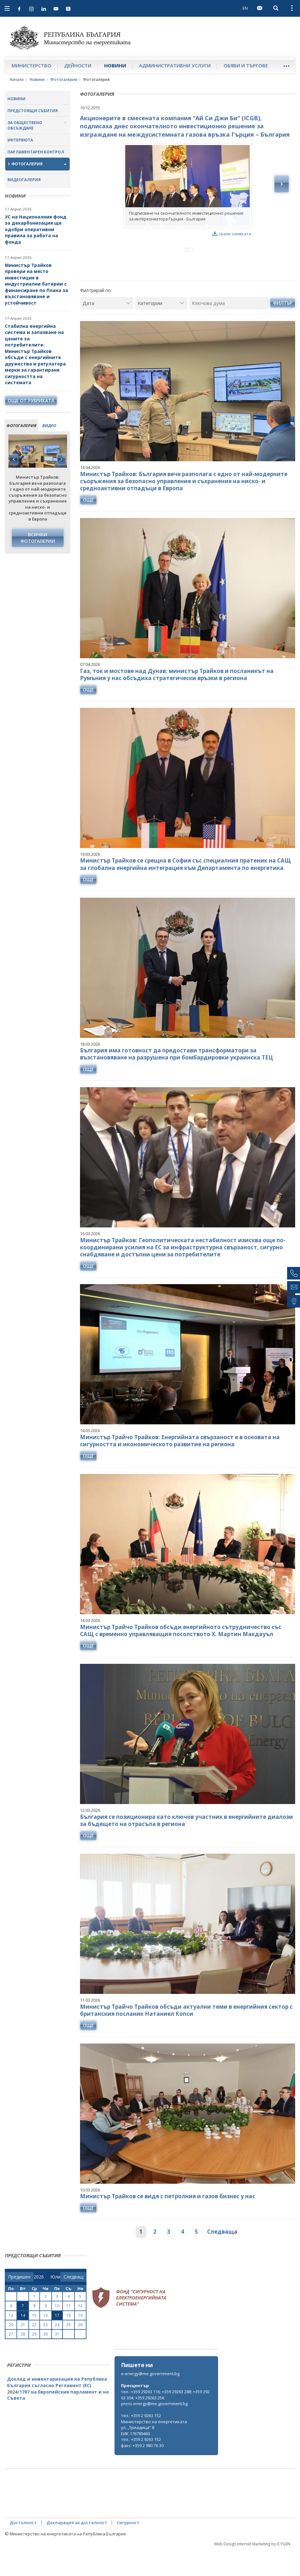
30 (45, 2360)
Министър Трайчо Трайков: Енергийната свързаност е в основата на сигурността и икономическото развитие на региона (180, 1467)
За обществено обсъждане (24, 125)
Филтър (282, 329)
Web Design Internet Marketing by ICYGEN (252, 2570)
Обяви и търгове (246, 65)
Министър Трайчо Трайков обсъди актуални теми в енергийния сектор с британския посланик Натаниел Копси (186, 2036)
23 (45, 2351)
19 (80, 2341)
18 (68, 2341)
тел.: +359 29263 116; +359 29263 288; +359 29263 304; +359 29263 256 (165, 2421)
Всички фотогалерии (37, 538)
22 (34, 2351)
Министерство (31, 65)
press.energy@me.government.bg (154, 2430)
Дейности (77, 65)
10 (57, 2332)
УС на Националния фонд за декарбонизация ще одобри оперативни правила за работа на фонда (35, 229)
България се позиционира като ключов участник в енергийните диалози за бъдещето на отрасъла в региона (186, 1846)
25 (68, 2351)
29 (34, 2360)
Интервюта (20, 140)
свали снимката (231, 234)
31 (57, 2360)
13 (11, 2341)
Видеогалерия (24, 179)
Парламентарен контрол (35, 152)
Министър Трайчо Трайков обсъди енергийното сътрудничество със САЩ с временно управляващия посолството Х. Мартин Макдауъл (180, 1656)
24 (57, 2351)
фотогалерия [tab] (21, 425)
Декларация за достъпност (76, 2549)
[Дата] (107, 329)
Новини (115, 65)
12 (80, 2332)
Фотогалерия (63, 79)
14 (23, 2341)
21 (23, 2351)
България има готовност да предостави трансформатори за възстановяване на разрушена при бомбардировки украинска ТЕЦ (176, 1080)
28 (23, 2360)
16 (45, 2341)
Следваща (222, 2258)
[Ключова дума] (228, 329)
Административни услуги (175, 65)
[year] (39, 2303)
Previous (14, 459)
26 (80, 2351)
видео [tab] (49, 425)
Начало (17, 79)
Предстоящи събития (32, 110)
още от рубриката (31, 400)
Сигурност (128, 2549)
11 (68, 2332)
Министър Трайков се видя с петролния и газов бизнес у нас (167, 2222)
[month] (55, 2303)
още (88, 526)
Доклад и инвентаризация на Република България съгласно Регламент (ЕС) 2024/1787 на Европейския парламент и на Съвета (58, 2414)
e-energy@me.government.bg (150, 2400)
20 (11, 2351)
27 (11, 2360)
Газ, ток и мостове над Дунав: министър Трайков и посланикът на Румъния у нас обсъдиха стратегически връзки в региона (177, 700)
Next (61, 459)
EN (245, 8)
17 (57, 2341)
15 (34, 2341)
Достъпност (23, 2549)
